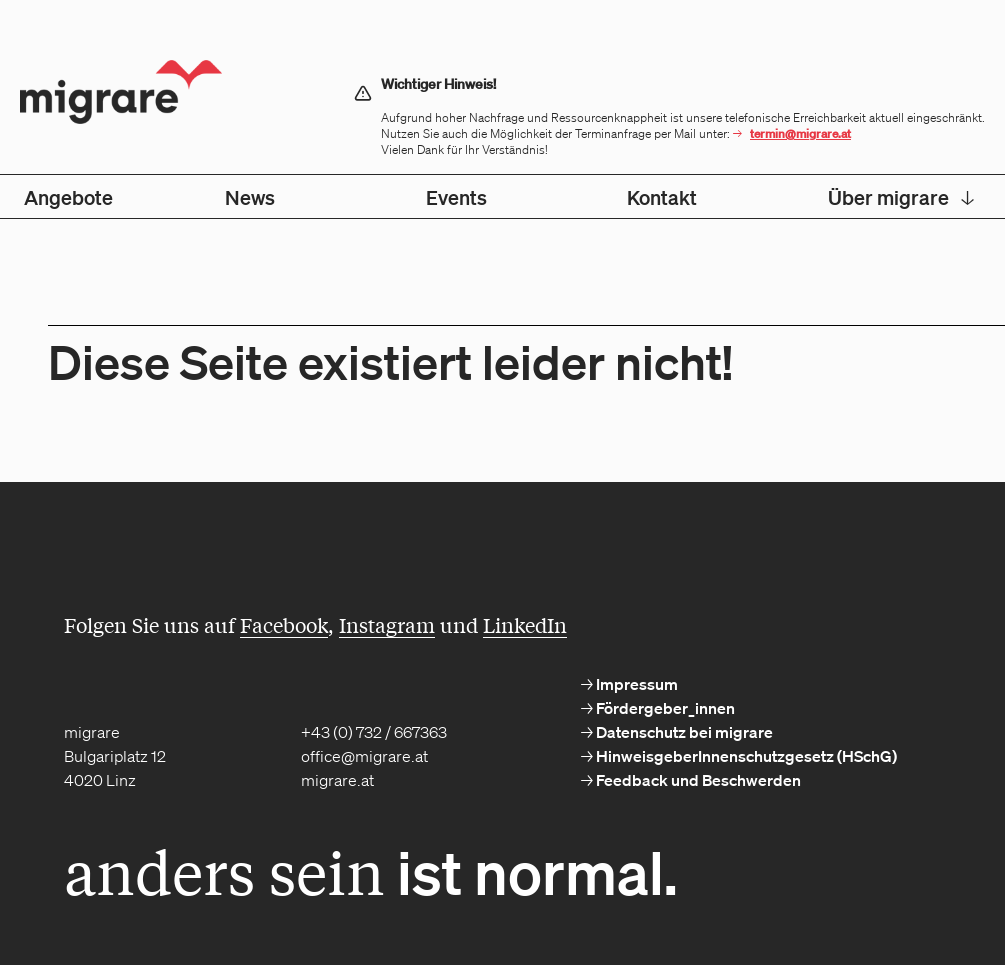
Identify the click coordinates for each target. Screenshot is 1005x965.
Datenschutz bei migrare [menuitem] (683, 732)
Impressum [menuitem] (635, 684)
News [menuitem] (250, 197)
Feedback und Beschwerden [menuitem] (697, 780)
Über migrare (901, 197)
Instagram (387, 624)
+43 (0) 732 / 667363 (374, 732)
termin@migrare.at (800, 133)
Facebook (284, 624)
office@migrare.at (364, 756)
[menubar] (502, 196)
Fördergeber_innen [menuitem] (664, 708)
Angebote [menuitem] (68, 197)
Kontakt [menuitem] (662, 197)
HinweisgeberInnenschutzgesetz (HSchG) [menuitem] (745, 756)
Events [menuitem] (456, 197)
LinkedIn (525, 624)
